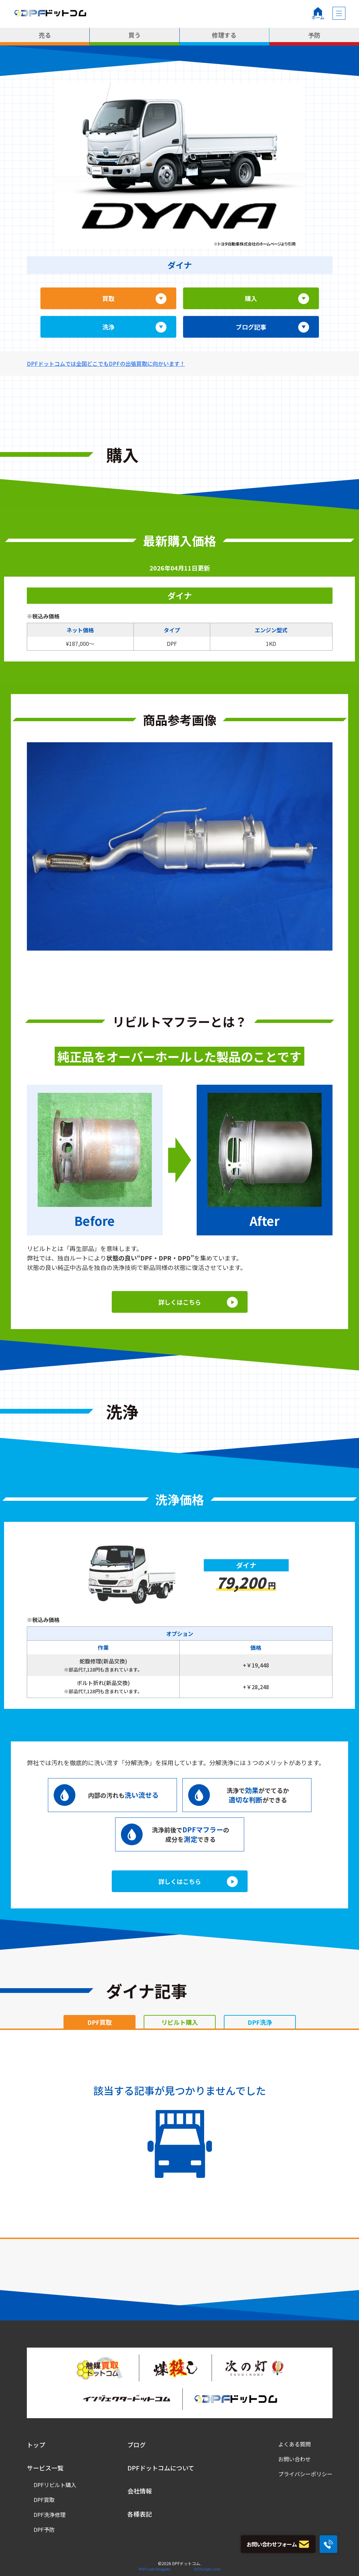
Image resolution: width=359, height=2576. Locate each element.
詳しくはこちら (179, 1302)
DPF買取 (44, 2500)
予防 (314, 35)
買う (134, 35)
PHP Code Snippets (154, 2569)
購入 (251, 298)
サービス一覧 (45, 2467)
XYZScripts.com (207, 2569)
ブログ (136, 2444)
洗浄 (108, 326)
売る (45, 35)
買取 (108, 298)
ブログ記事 (251, 326)
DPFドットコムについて (160, 2467)
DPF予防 (44, 2529)
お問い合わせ (294, 2459)
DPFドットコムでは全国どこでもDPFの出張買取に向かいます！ (106, 363)
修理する (224, 35)
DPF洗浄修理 (50, 2514)
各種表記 (139, 2513)
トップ (36, 2444)
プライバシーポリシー (305, 2474)
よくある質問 (294, 2444)
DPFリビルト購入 (55, 2485)
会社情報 (139, 2490)
